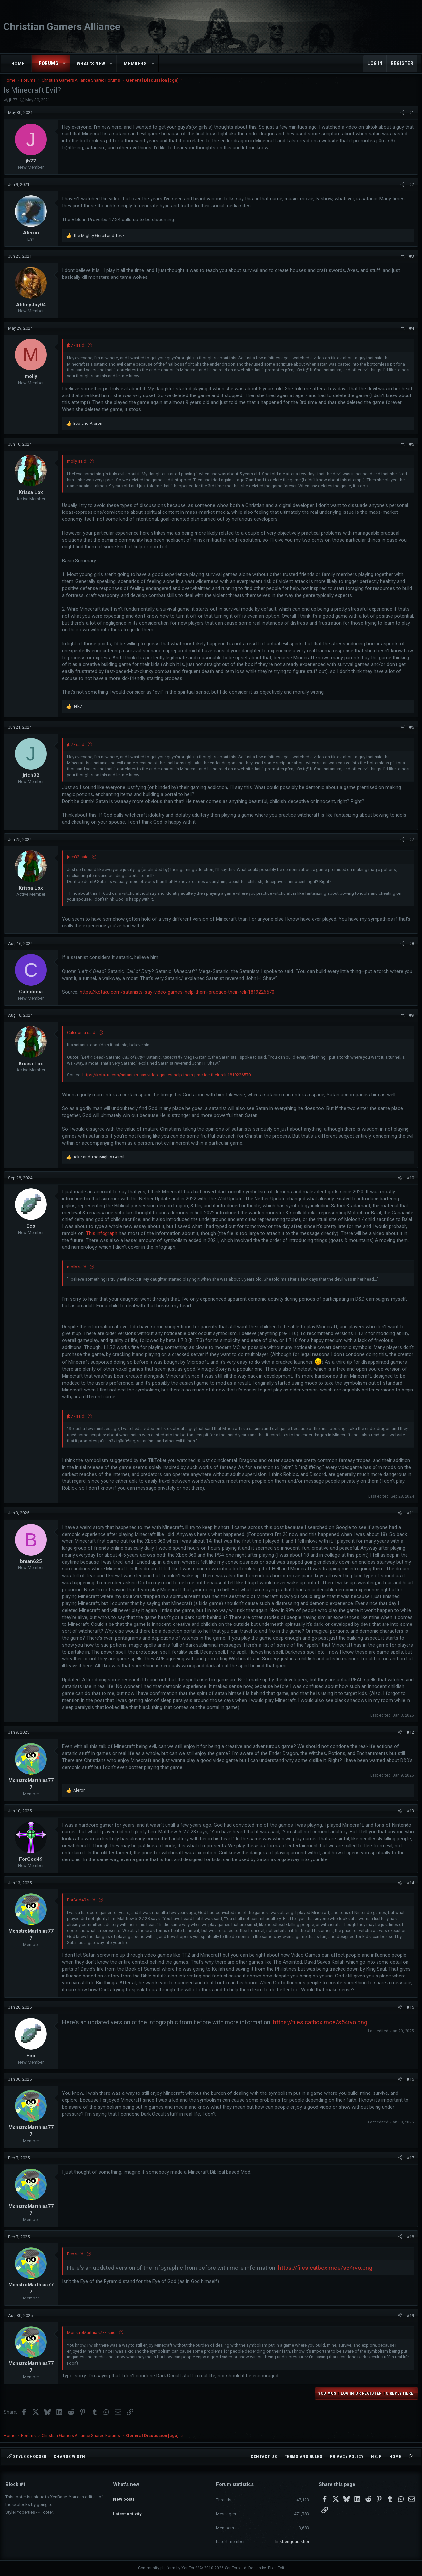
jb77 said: (78, 351)
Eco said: (77, 2260)
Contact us (264, 2456)
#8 (409, 950)
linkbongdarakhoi (292, 2541)
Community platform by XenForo (192, 2568)
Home (18, 64)
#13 (408, 1817)
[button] (64, 63)
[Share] (400, 119)
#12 (408, 1738)
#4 (409, 334)
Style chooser (26, 2456)
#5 (409, 450)
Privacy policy (347, 2456)
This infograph (140, 1240)
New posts (124, 2496)
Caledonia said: (83, 1039)
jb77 (15, 106)
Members (135, 64)
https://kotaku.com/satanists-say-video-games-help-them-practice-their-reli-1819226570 (178, 999)
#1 (409, 119)
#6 (409, 733)
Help (376, 2456)
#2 (409, 191)
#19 (408, 2322)
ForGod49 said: (83, 1906)
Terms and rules (304, 2456)
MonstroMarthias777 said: (93, 2339)
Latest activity (127, 2507)
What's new (91, 64)
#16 (408, 2085)
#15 (408, 2013)
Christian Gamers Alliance (61, 26)
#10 (408, 1184)
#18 (408, 2243)
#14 (408, 1889)
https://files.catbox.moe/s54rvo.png (322, 2028)
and (100, 242)
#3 (409, 262)
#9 (409, 1021)
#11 (408, 1519)
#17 (408, 2164)
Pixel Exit (276, 2568)
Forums (48, 63)
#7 (409, 846)
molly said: (79, 467)
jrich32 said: (80, 863)
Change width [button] (69, 2456)
